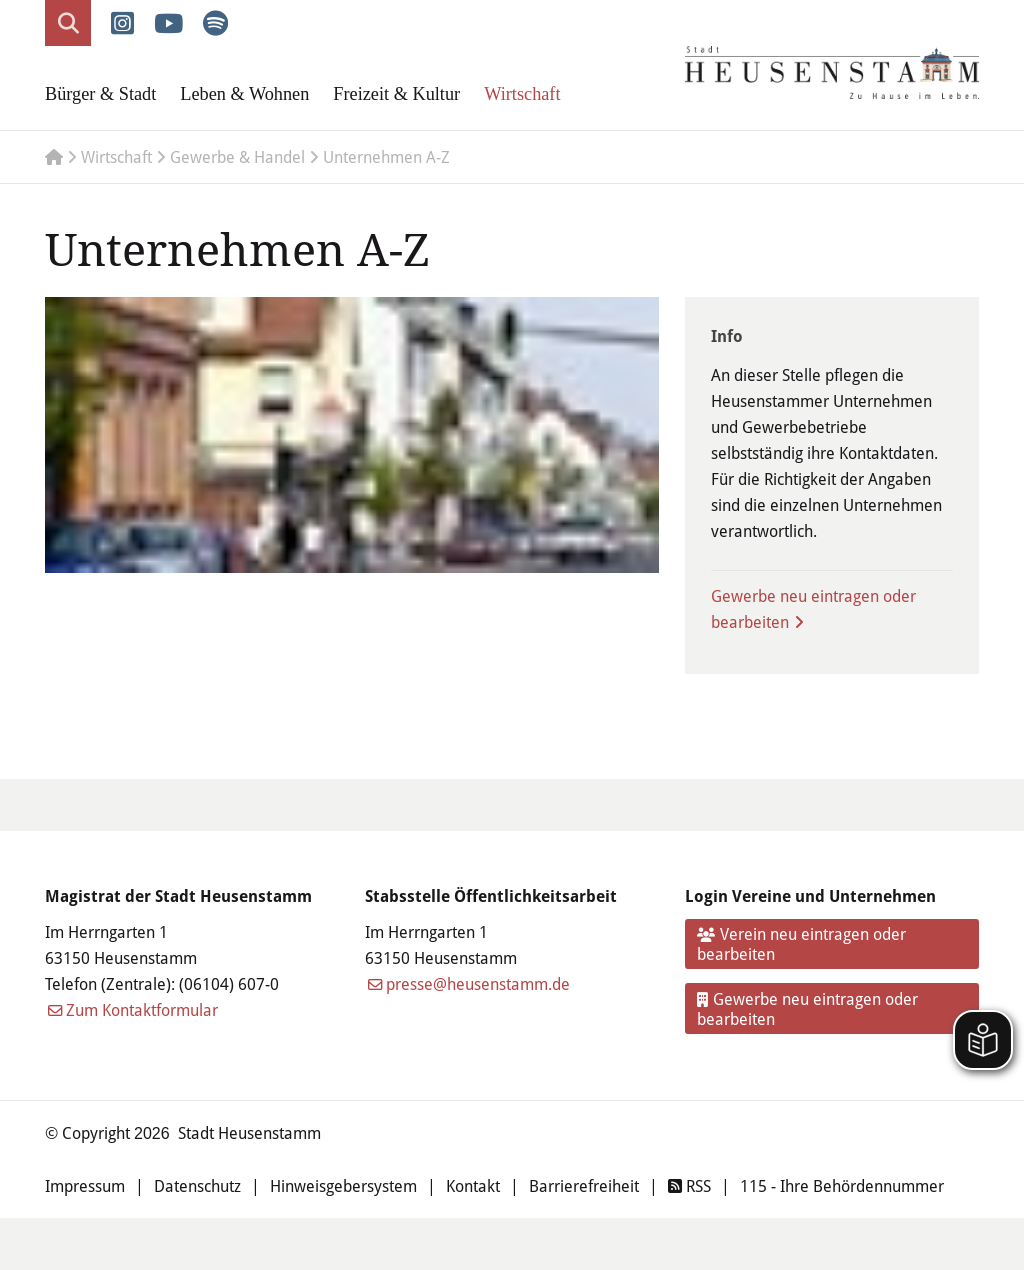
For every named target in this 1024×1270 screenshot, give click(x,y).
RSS (689, 1185)
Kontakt (473, 1185)
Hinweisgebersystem (343, 1185)
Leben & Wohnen (244, 94)
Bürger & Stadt (100, 94)
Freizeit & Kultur (396, 94)
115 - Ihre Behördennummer (842, 1185)
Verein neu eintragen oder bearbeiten (802, 943)
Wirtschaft (522, 94)
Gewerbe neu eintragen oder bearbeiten (813, 608)
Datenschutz (197, 1185)
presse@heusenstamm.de (478, 983)
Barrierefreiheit (584, 1185)
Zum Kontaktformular (142, 1009)
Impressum (85, 1185)
